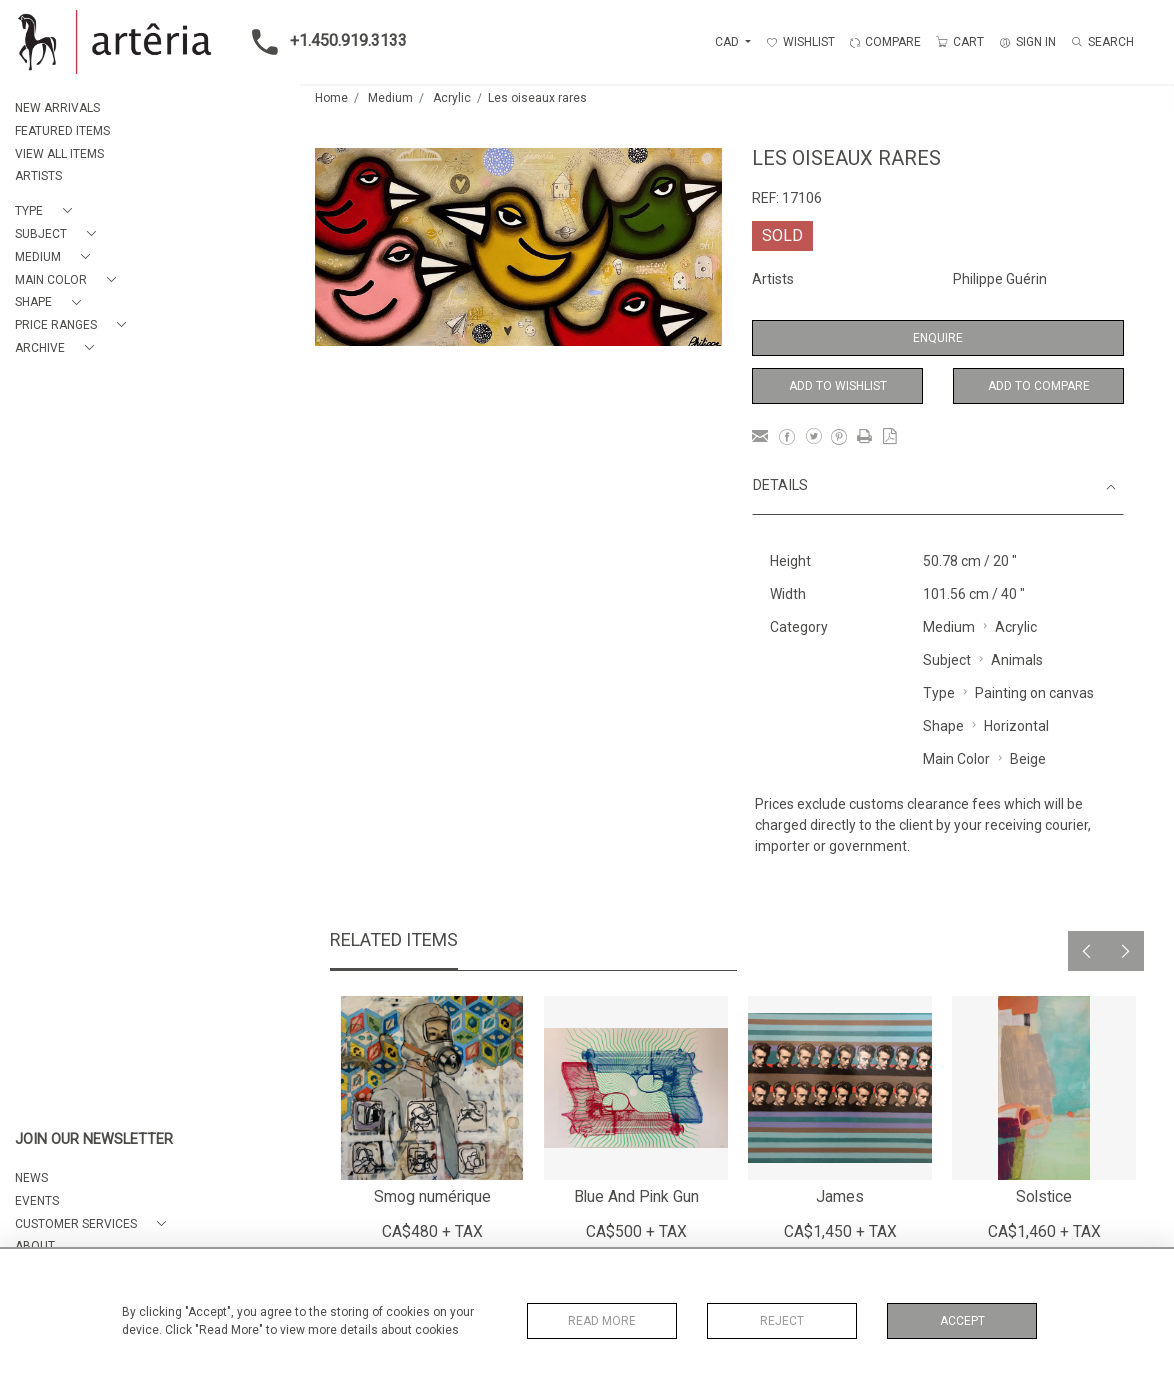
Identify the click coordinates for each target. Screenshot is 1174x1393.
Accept (962, 1321)
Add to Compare (1039, 386)
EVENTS (37, 1201)
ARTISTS (38, 176)
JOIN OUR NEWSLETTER (94, 1139)
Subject (947, 660)
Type (939, 693)
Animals (1017, 660)
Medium (390, 98)
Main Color (956, 759)
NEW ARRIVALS (57, 108)
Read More (602, 1321)
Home (331, 98)
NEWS (31, 1178)
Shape (943, 726)
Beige (1028, 759)
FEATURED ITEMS (62, 131)
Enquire (938, 338)
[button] (47, 211)
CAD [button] (728, 42)
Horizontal (1016, 726)
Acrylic (452, 98)
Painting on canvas (1034, 693)
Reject (782, 1321)
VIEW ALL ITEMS (59, 154)
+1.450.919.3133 (323, 42)
